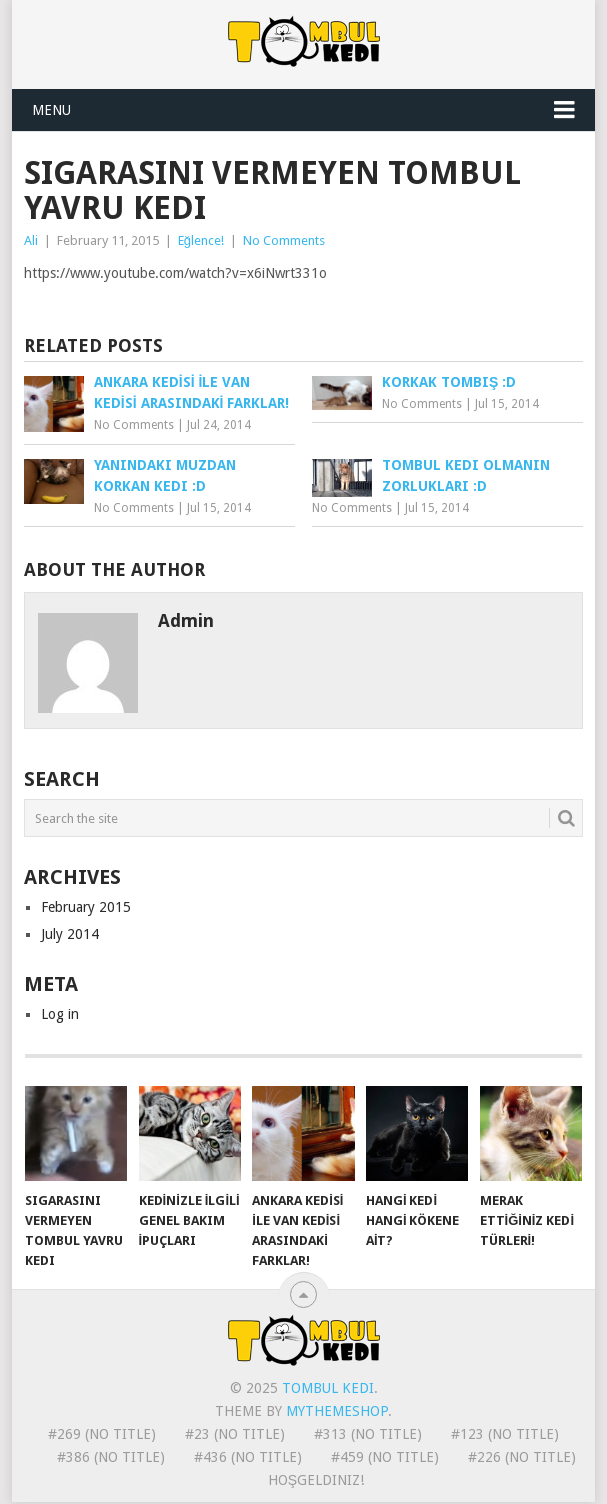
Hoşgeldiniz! (316, 1480)
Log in (60, 1014)
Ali (31, 240)
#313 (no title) (368, 1434)
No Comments (284, 240)
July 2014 (70, 934)
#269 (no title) (102, 1434)
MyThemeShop (337, 1411)
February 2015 (86, 907)
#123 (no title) (505, 1434)
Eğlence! (201, 240)
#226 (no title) (522, 1457)
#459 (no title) (385, 1457)
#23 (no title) (235, 1434)
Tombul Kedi (328, 1388)
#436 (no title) (248, 1457)
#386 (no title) (111, 1457)
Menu (51, 110)
